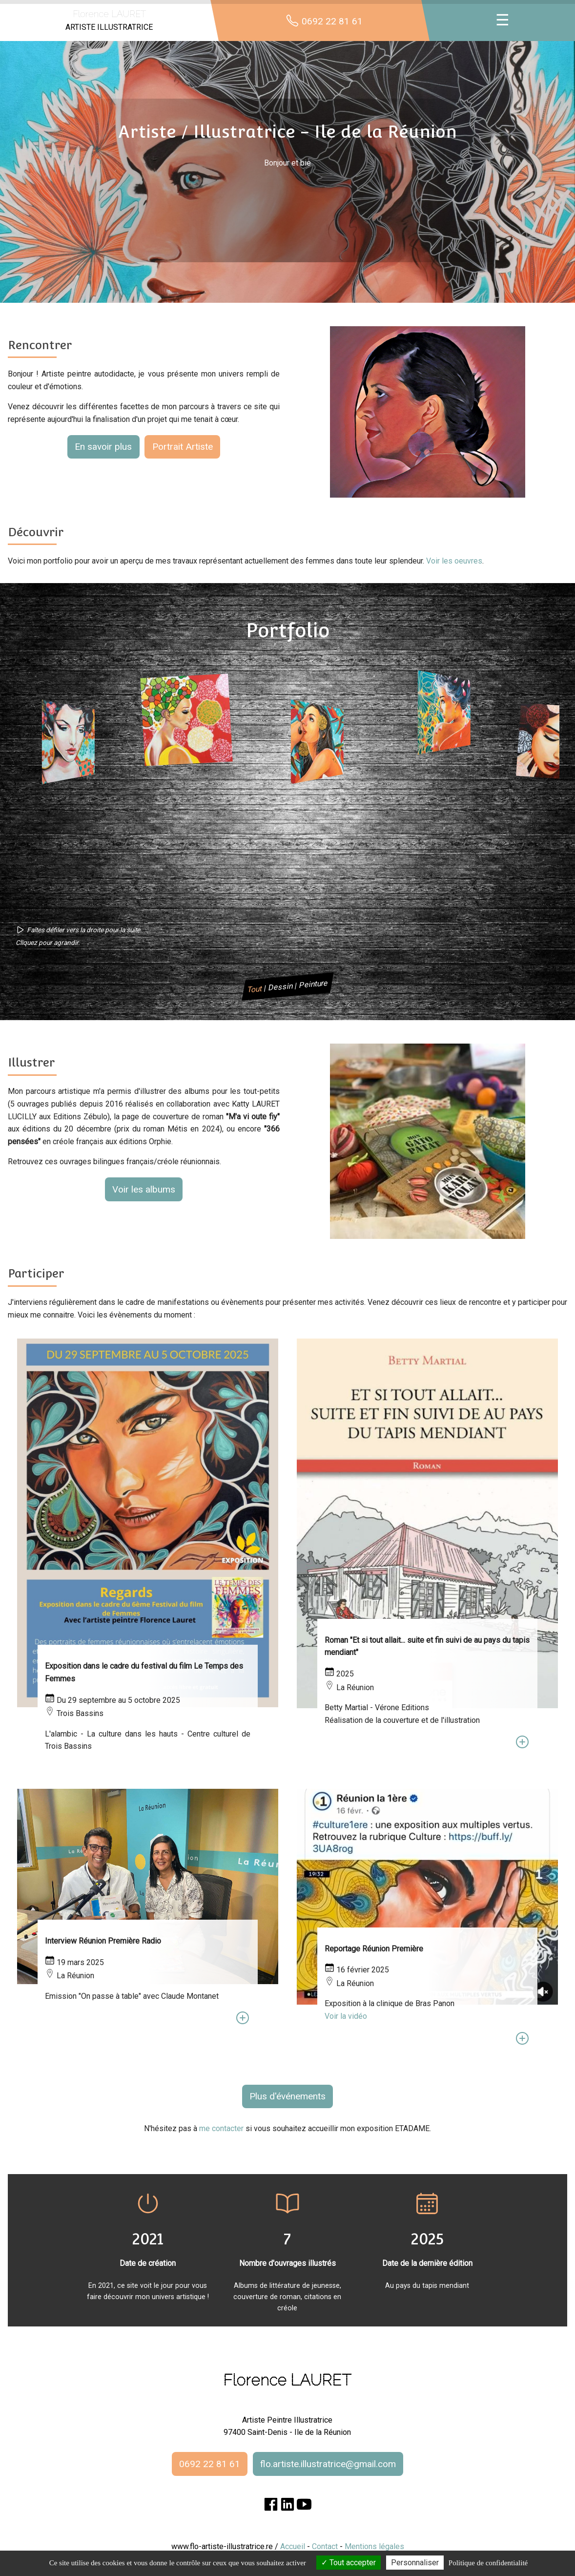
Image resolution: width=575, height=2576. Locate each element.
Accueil (292, 2546)
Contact (325, 2546)
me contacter (221, 2128)
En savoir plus (103, 446)
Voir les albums (143, 1189)
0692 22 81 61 (209, 2464)
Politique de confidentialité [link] (488, 2563)
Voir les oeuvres (454, 560)
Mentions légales (374, 2546)
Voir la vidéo (346, 2016)
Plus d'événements (287, 2096)
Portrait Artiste (182, 446)
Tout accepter (348, 2562)
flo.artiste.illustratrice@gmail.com (328, 2464)
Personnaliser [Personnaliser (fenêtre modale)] (415, 2562)
